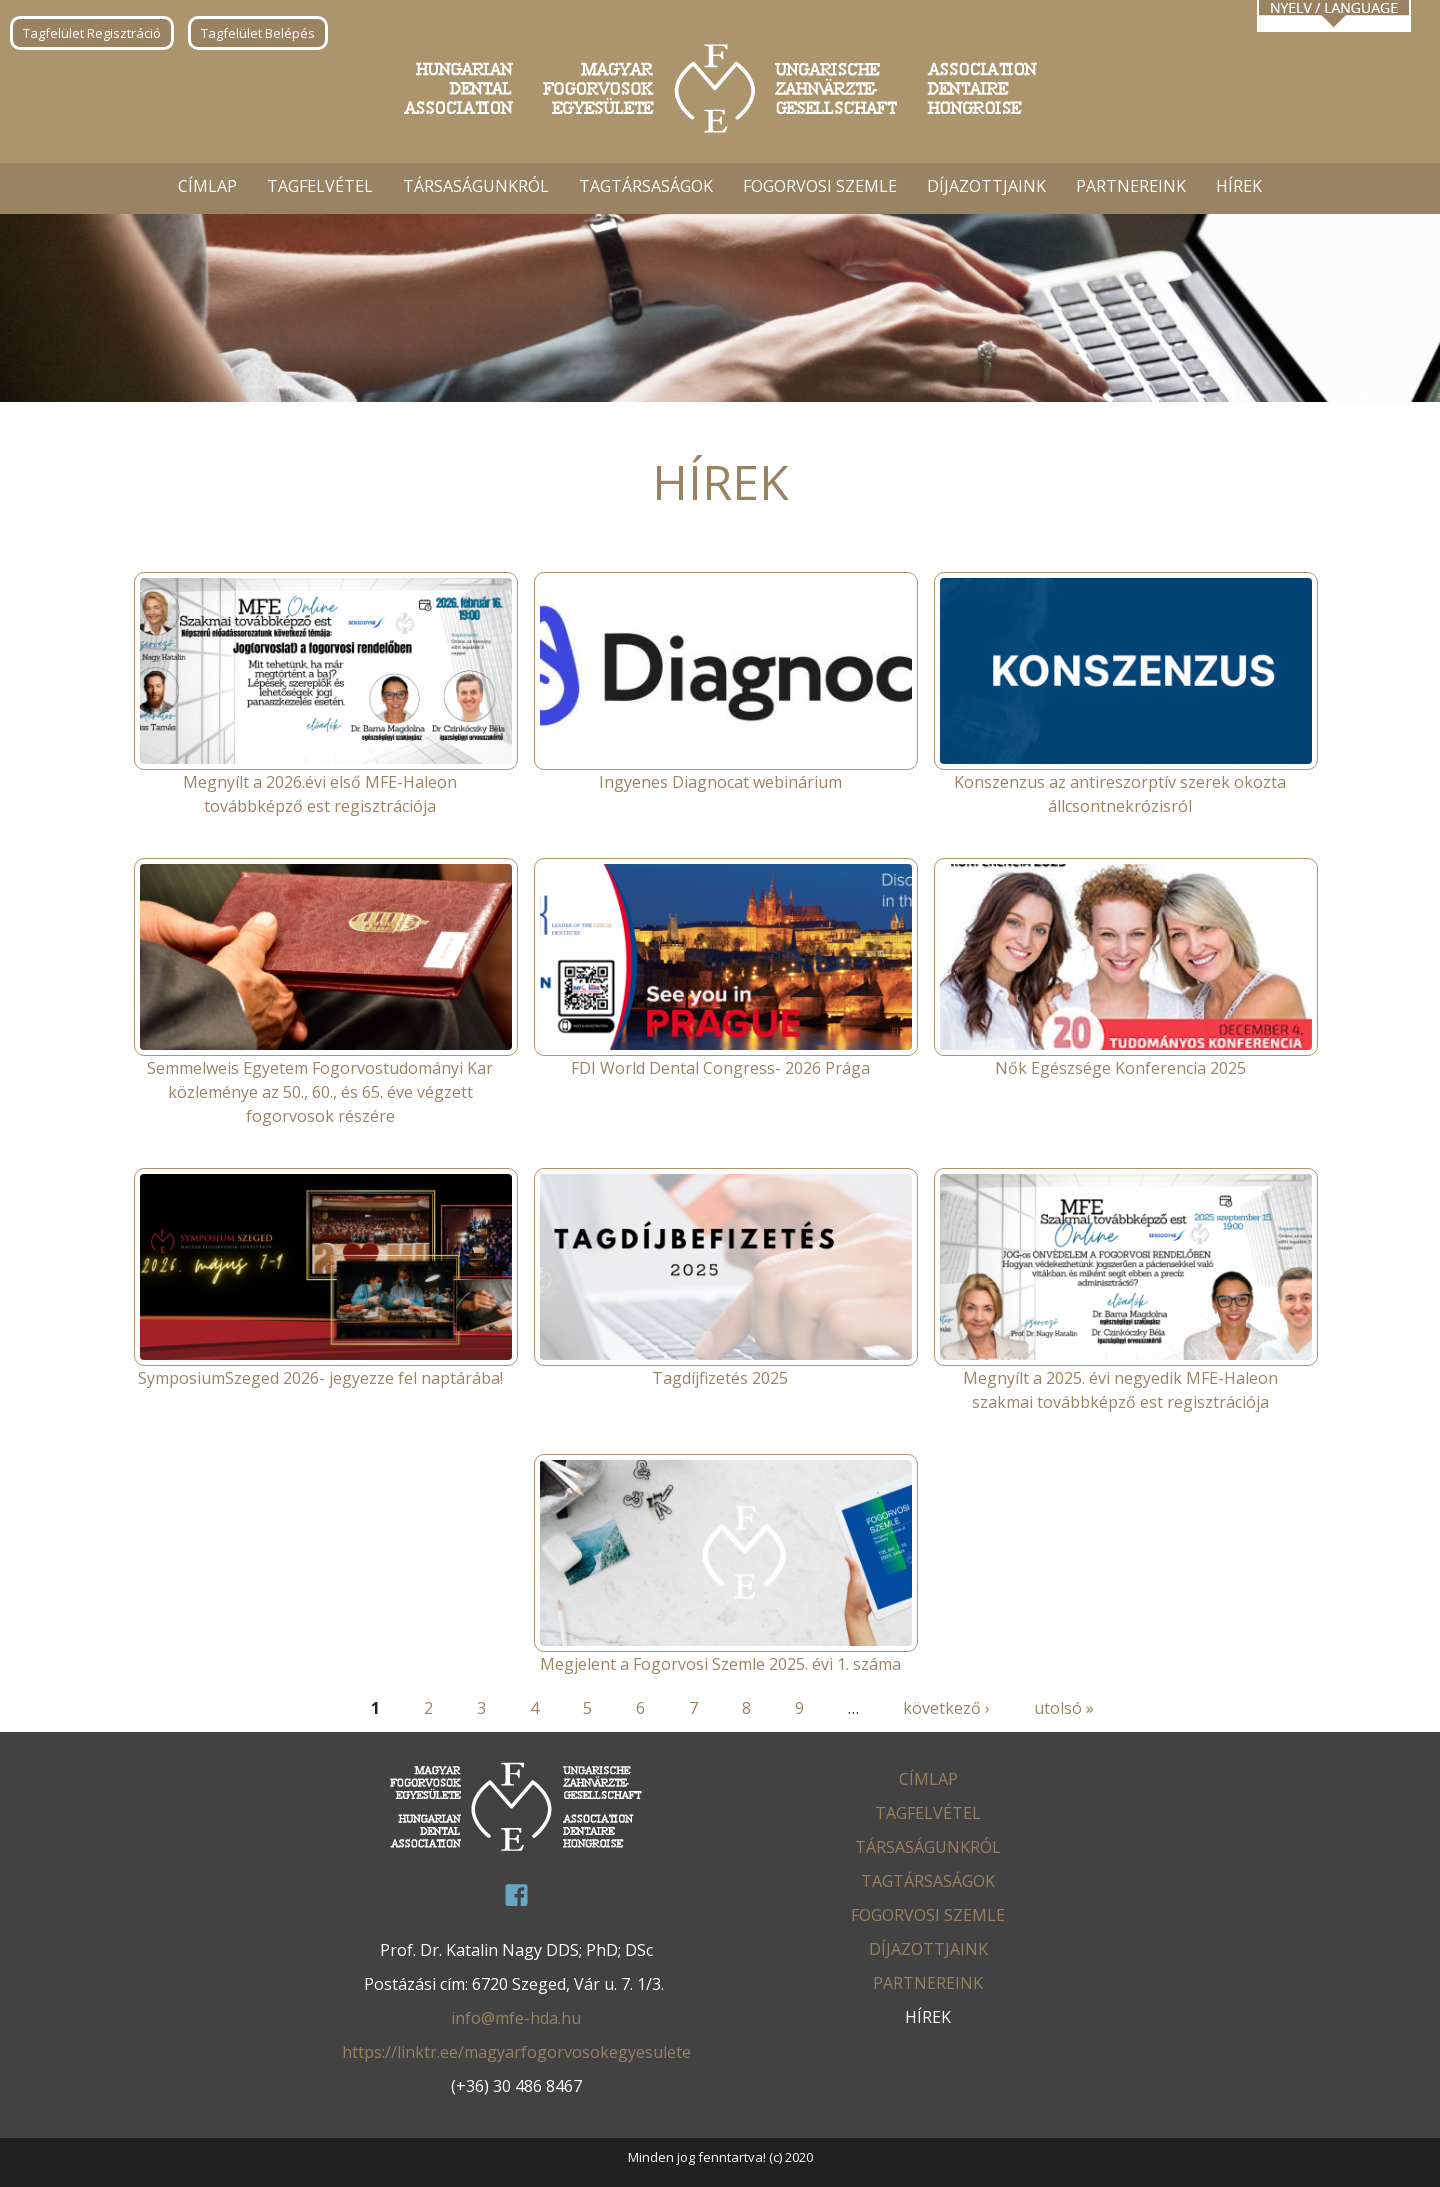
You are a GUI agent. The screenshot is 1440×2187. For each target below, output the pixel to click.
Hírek (1239, 186)
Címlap (207, 186)
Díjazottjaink (986, 186)
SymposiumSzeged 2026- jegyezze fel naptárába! (320, 1378)
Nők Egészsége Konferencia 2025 (1120, 1068)
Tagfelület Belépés (258, 33)
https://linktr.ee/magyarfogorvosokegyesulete (516, 2052)
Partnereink (1131, 186)
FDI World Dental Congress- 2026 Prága (720, 1068)
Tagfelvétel (320, 186)
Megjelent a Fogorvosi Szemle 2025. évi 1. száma (720, 1664)
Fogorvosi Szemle (820, 186)
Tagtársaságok (646, 186)
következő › (946, 1708)
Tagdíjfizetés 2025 (720, 1378)
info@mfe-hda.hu (516, 2018)
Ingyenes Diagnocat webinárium (720, 782)
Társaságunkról (476, 186)
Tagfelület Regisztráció (92, 33)
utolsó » (1064, 1708)
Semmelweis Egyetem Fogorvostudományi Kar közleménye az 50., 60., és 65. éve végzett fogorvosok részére (320, 1092)
